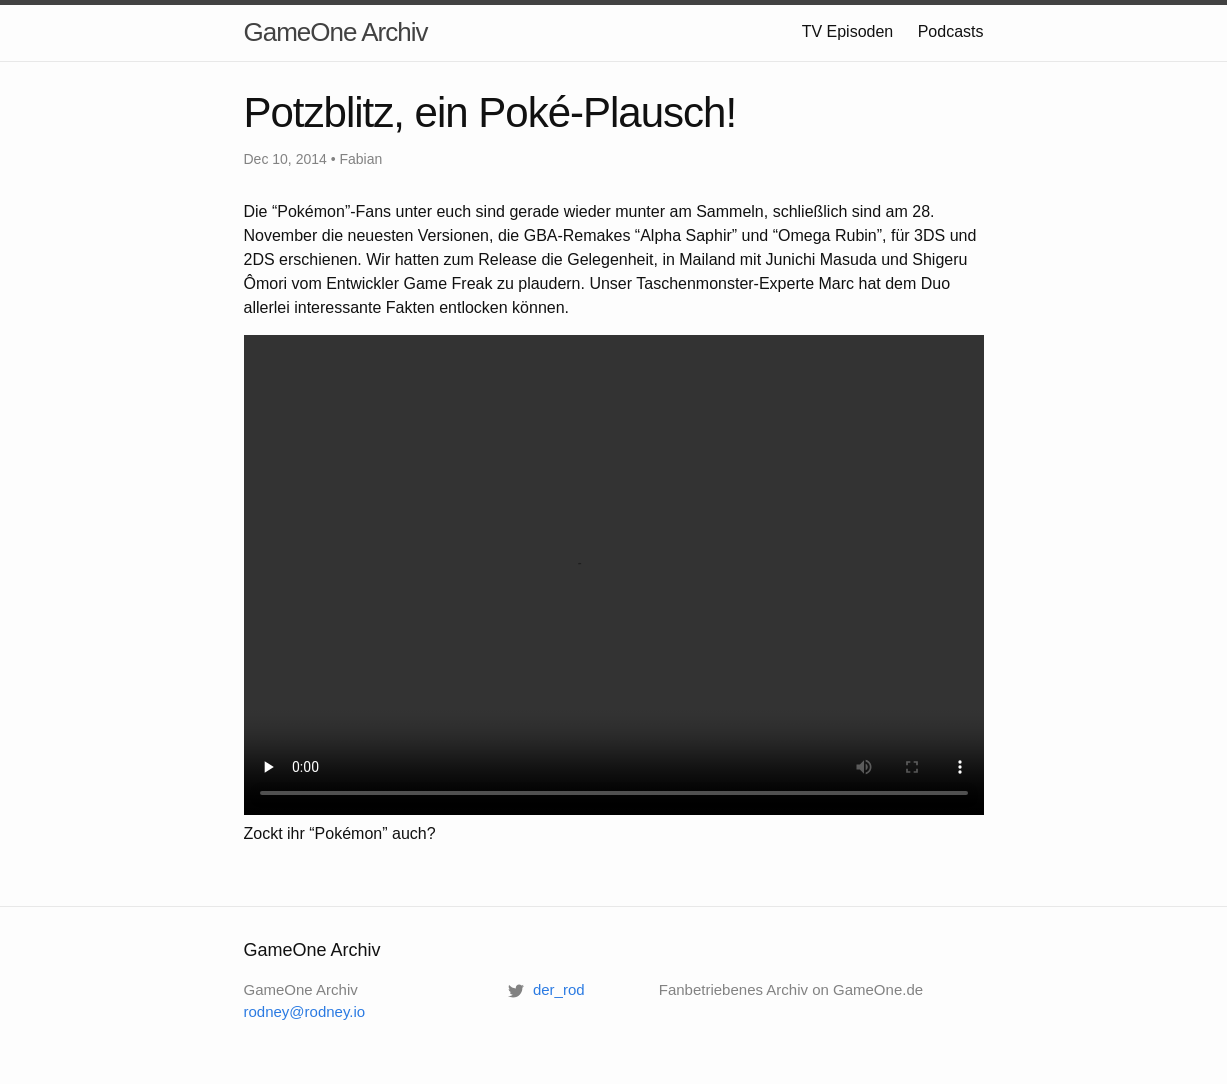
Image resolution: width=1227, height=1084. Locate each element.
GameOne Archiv (336, 32)
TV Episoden (848, 31)
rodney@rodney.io (305, 1011)
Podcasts (951, 31)
